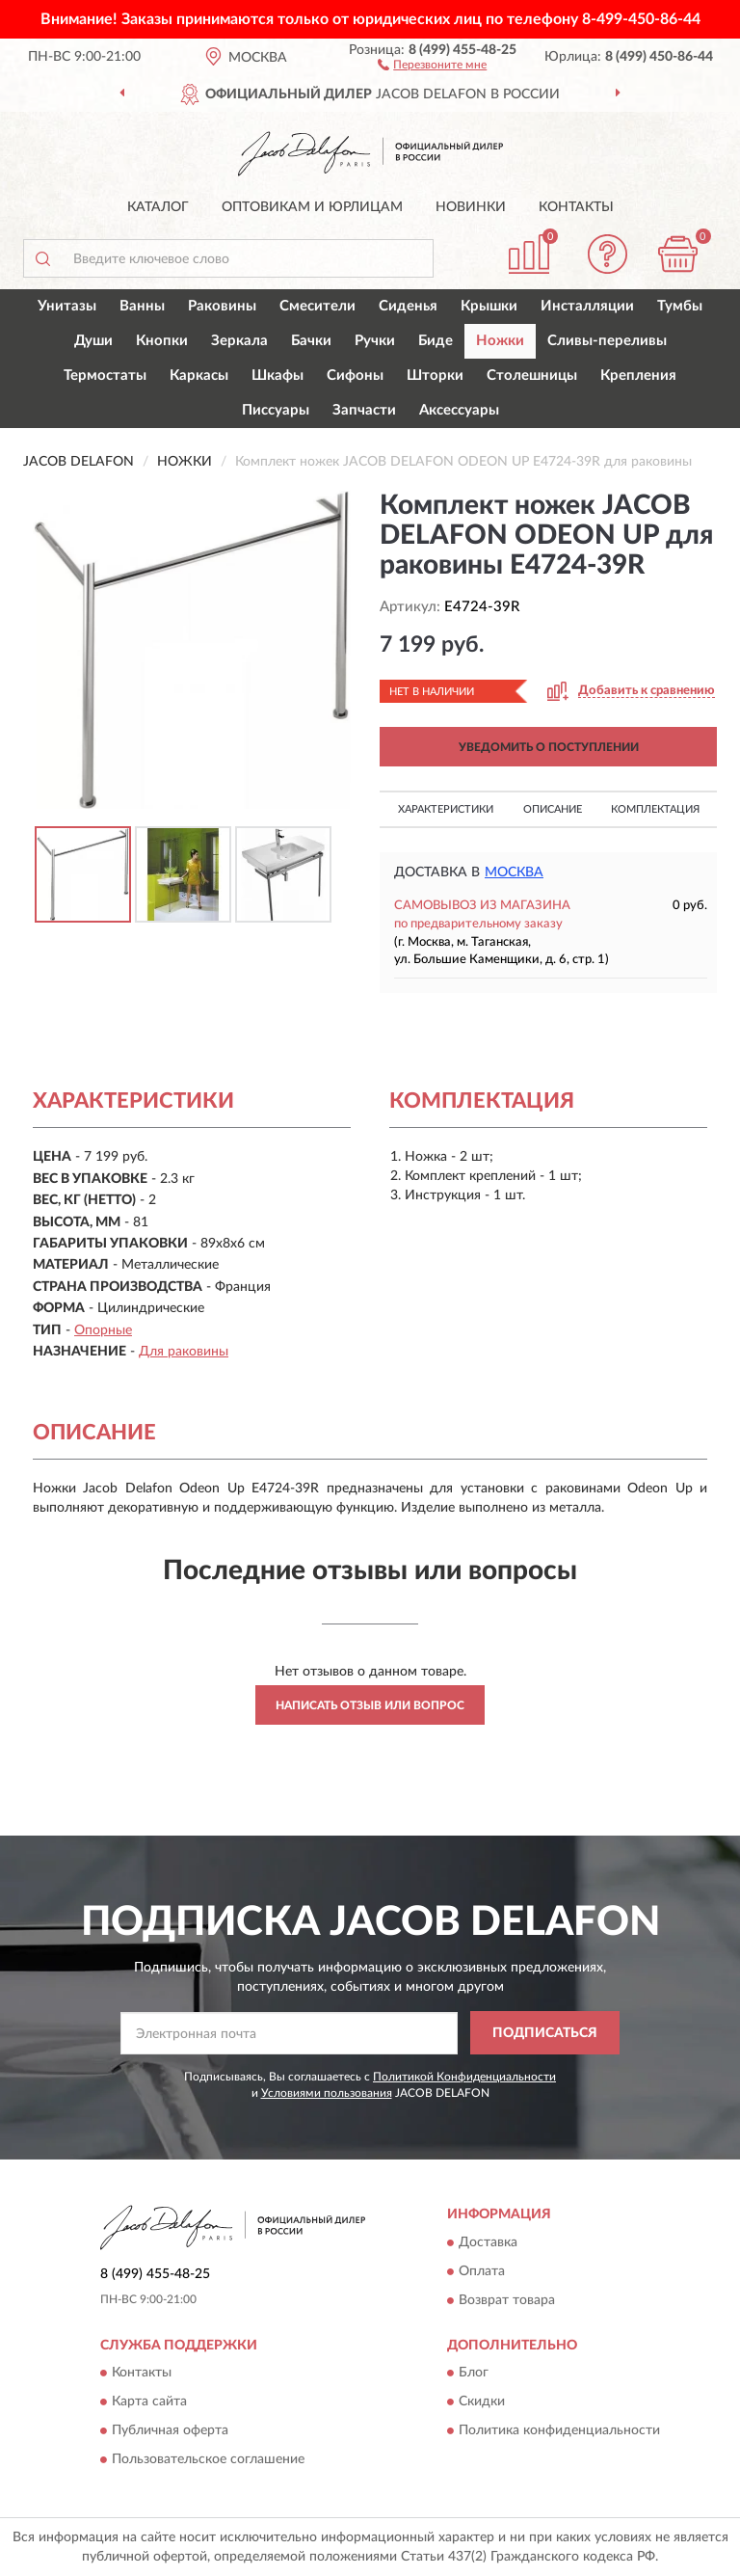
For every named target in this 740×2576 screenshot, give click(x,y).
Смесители (317, 306)
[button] (432, 63)
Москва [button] (514, 872)
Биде (435, 341)
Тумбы (679, 306)
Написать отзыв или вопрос (370, 1705)
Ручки (375, 341)
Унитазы (67, 306)
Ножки (500, 341)
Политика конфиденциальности (559, 2431)
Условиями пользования (326, 2093)
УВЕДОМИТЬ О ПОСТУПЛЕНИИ (549, 747)
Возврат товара (507, 2300)
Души (93, 341)
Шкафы (277, 375)
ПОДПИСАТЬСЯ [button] (544, 2033)
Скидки (482, 2402)
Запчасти (364, 410)
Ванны (142, 306)
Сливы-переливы (607, 341)
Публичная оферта (170, 2431)
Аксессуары (459, 410)
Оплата (482, 2271)
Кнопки (162, 341)
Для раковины (183, 1351)
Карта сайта (149, 2402)
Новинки (471, 207)
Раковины (222, 306)
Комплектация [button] (655, 809)
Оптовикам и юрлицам (312, 207)
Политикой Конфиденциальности (464, 2076)
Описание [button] (552, 809)
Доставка (488, 2242)
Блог (474, 2373)
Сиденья (408, 306)
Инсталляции (587, 306)
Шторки (435, 375)
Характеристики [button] (445, 809)
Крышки (489, 306)
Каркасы (199, 375)
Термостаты (105, 375)
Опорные (103, 1330)
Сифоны (355, 375)
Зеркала (239, 341)
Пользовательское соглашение (208, 2460)
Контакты (576, 207)
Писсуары (275, 410)
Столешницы (532, 375)
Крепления (638, 375)
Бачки (311, 341)
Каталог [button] (158, 207)
